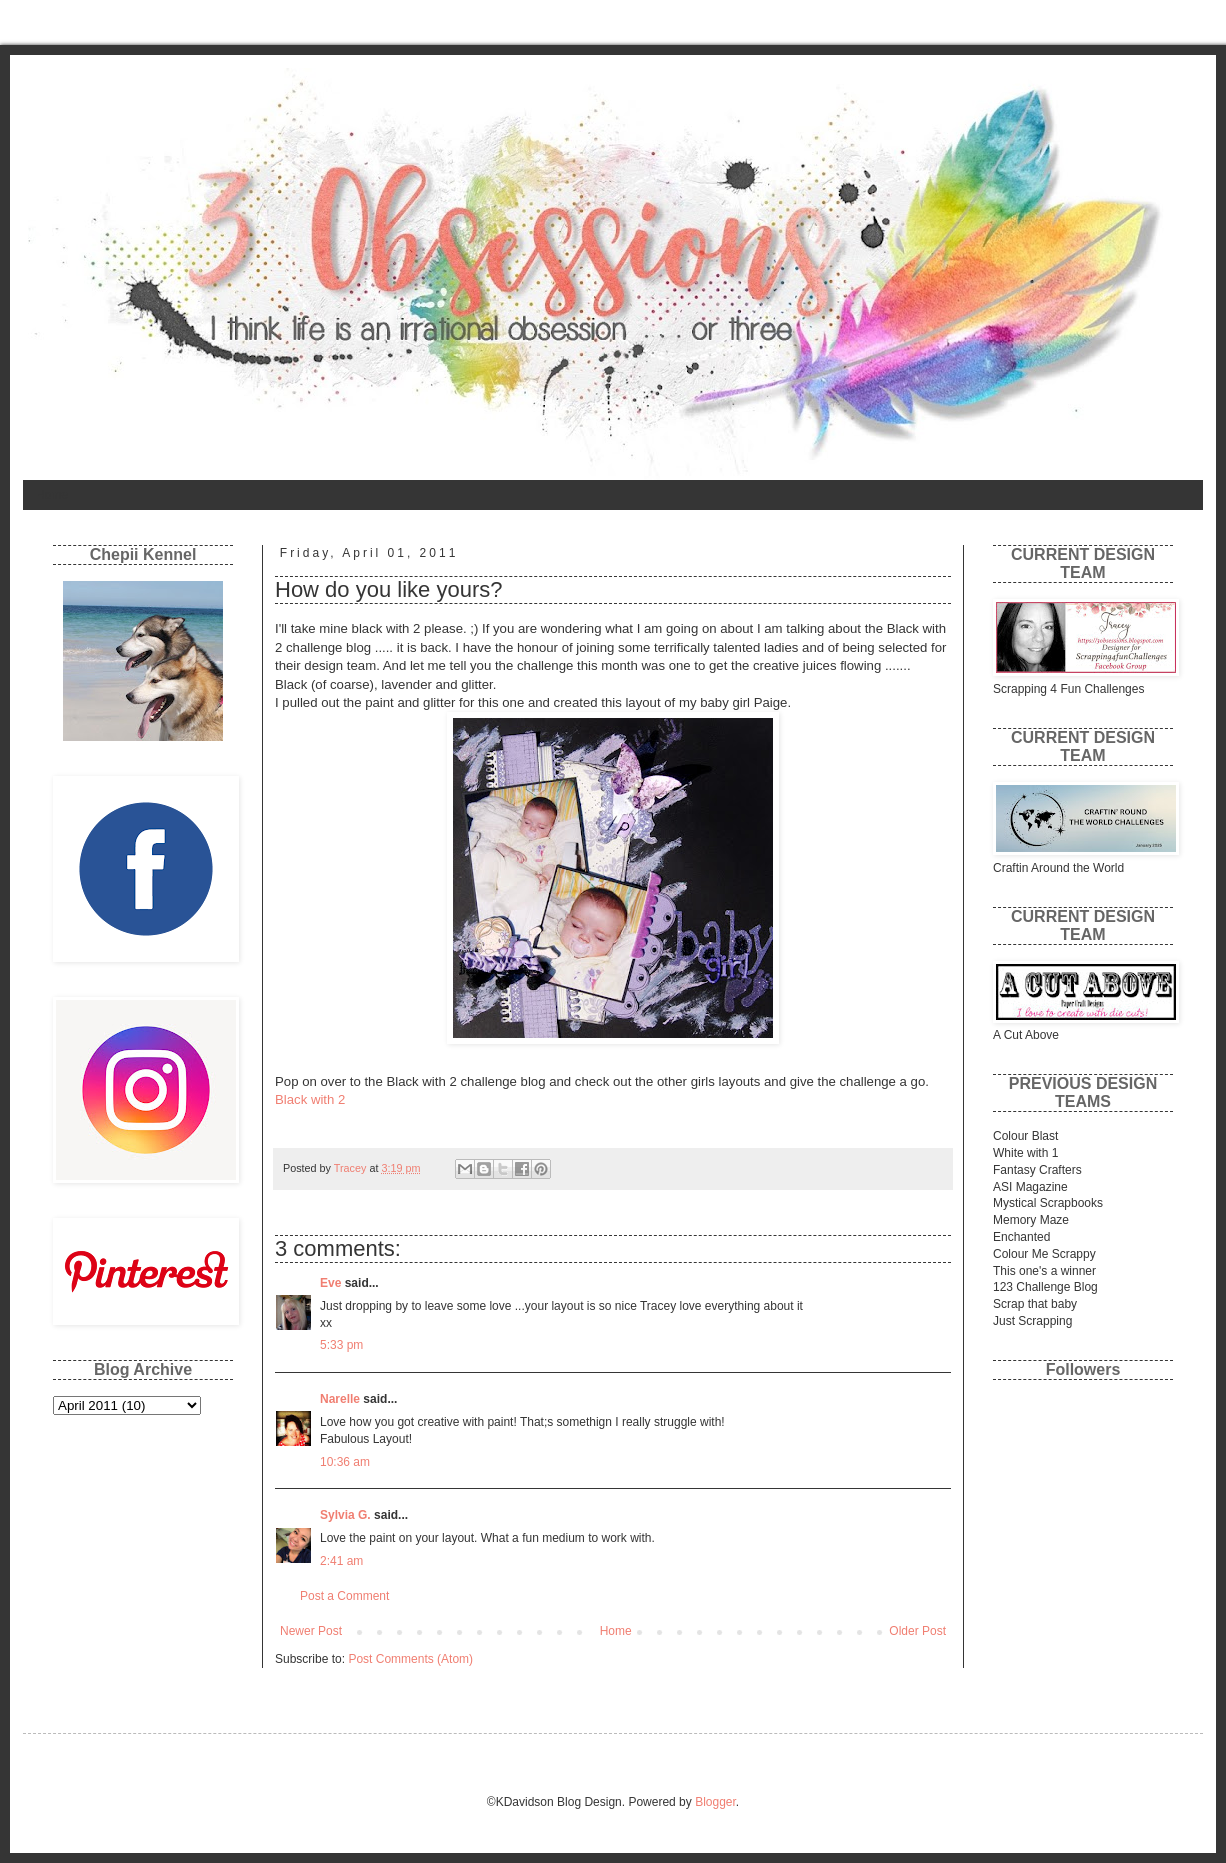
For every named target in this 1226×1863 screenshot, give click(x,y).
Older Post (917, 1631)
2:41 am (341, 1561)
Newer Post (311, 1631)
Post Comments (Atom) (410, 1659)
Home (52, 495)
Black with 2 (310, 1099)
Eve (330, 1283)
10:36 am (345, 1462)
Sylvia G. (345, 1515)
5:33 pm (341, 1345)
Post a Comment (344, 1596)
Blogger (715, 1802)
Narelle (340, 1399)
